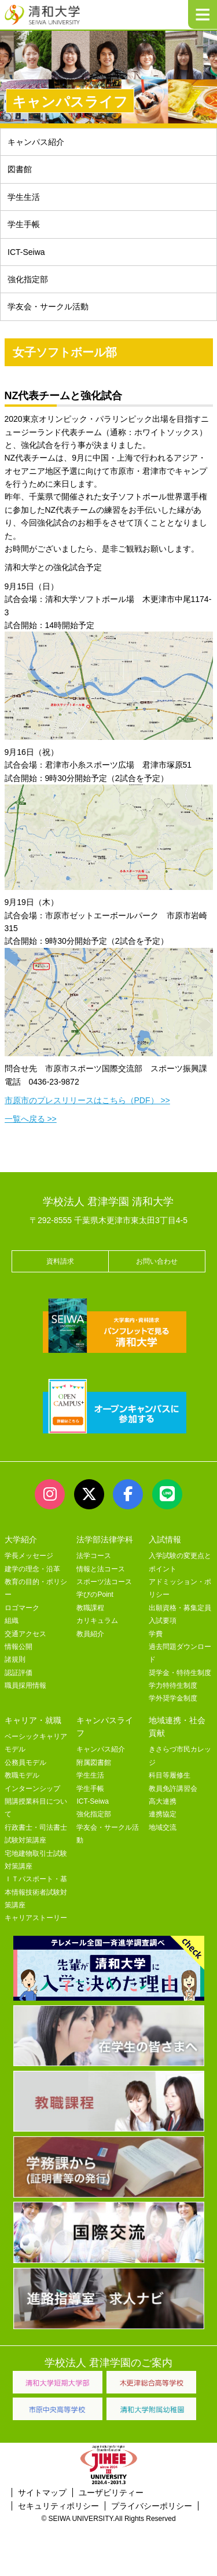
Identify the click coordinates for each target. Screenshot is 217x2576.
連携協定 (162, 1814)
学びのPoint (94, 1594)
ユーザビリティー (111, 2492)
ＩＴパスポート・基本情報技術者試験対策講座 (36, 1892)
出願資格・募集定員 (180, 1608)
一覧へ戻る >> (31, 1118)
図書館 (20, 169)
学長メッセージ (29, 1556)
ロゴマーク (22, 1608)
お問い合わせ (157, 1261)
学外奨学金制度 (173, 1698)
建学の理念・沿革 (32, 1569)
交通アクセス (25, 1634)
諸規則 (15, 1659)
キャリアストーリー (36, 1918)
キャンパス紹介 (36, 142)
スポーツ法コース (104, 1582)
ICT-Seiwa (26, 252)
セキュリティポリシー (58, 2506)
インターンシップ (32, 1789)
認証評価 (18, 1673)
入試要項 (162, 1621)
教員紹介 (90, 1634)
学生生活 (24, 197)
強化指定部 (28, 279)
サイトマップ (42, 2492)
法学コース (93, 1556)
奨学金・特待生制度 (180, 1673)
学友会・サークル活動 (48, 306)
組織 (12, 1621)
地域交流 (162, 1827)
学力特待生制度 (173, 1685)
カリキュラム (97, 1621)
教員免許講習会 (173, 1789)
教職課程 (90, 1608)
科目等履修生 (169, 1775)
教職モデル (22, 1775)
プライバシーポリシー (151, 2506)
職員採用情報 (25, 1685)
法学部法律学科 (104, 1539)
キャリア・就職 (33, 1720)
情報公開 (18, 1647)
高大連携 (162, 1801)
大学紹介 (21, 1539)
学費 (156, 1634)
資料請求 (60, 1261)
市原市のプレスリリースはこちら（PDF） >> (87, 1100)
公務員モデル (25, 1762)
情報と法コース (100, 1569)
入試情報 (165, 1539)
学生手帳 (24, 224)
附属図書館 (93, 1762)
